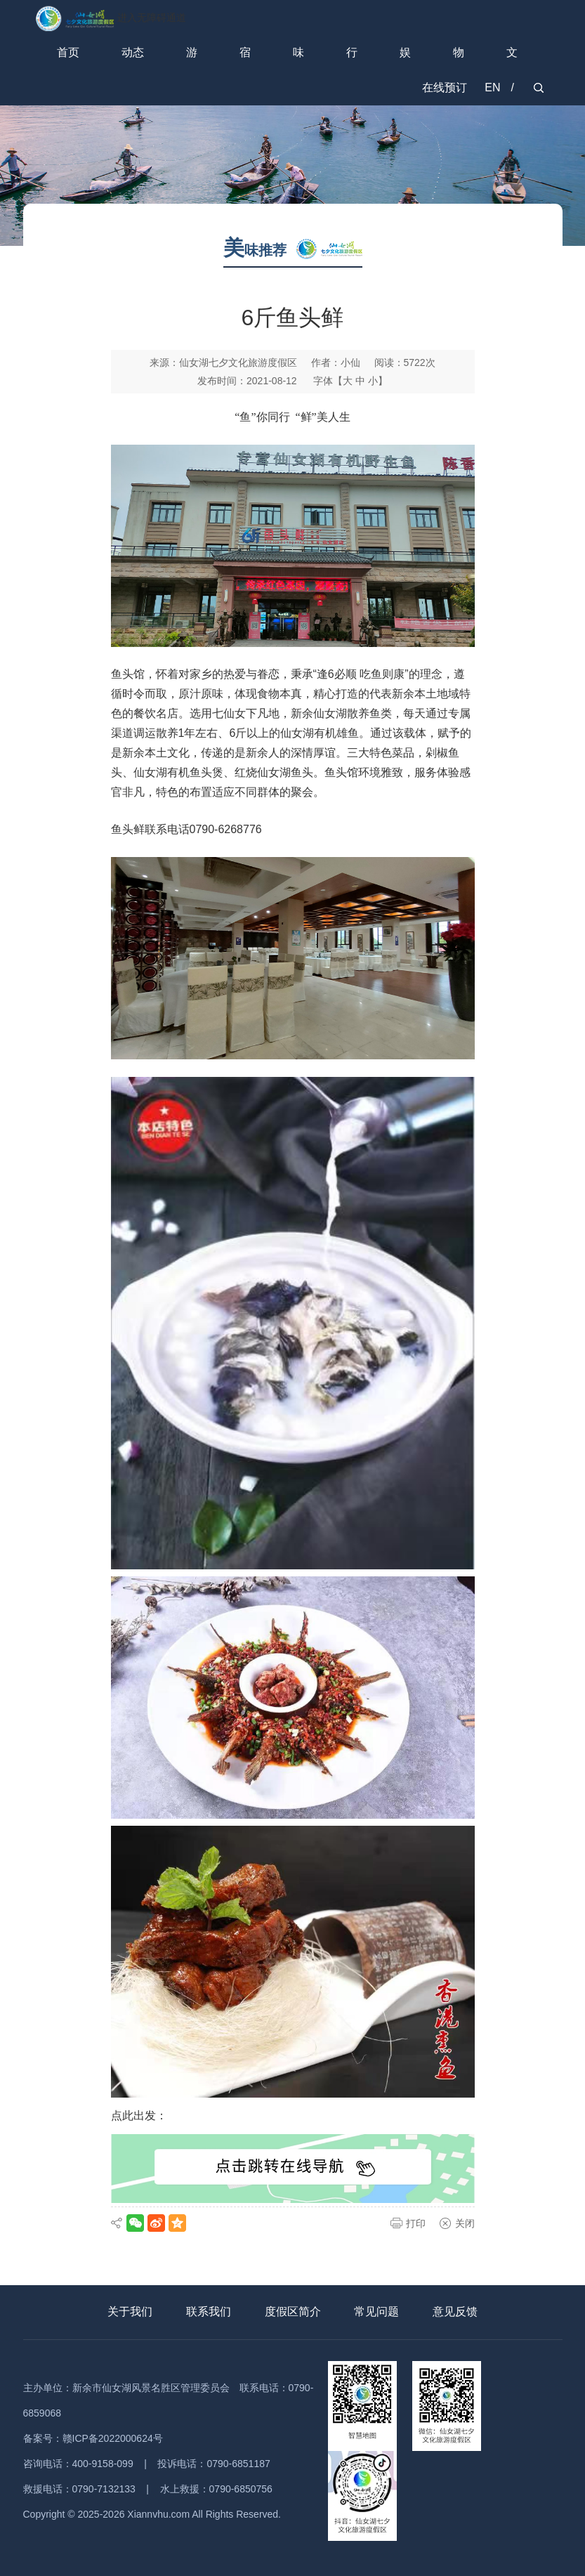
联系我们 (208, 2311)
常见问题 (376, 2311)
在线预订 (444, 87)
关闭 (465, 2223)
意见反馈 (455, 2311)
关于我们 (129, 2311)
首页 (68, 52)
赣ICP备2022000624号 (113, 2438)
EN (492, 87)
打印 (416, 2223)
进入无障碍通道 (151, 17)
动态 (132, 52)
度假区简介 (293, 2311)
